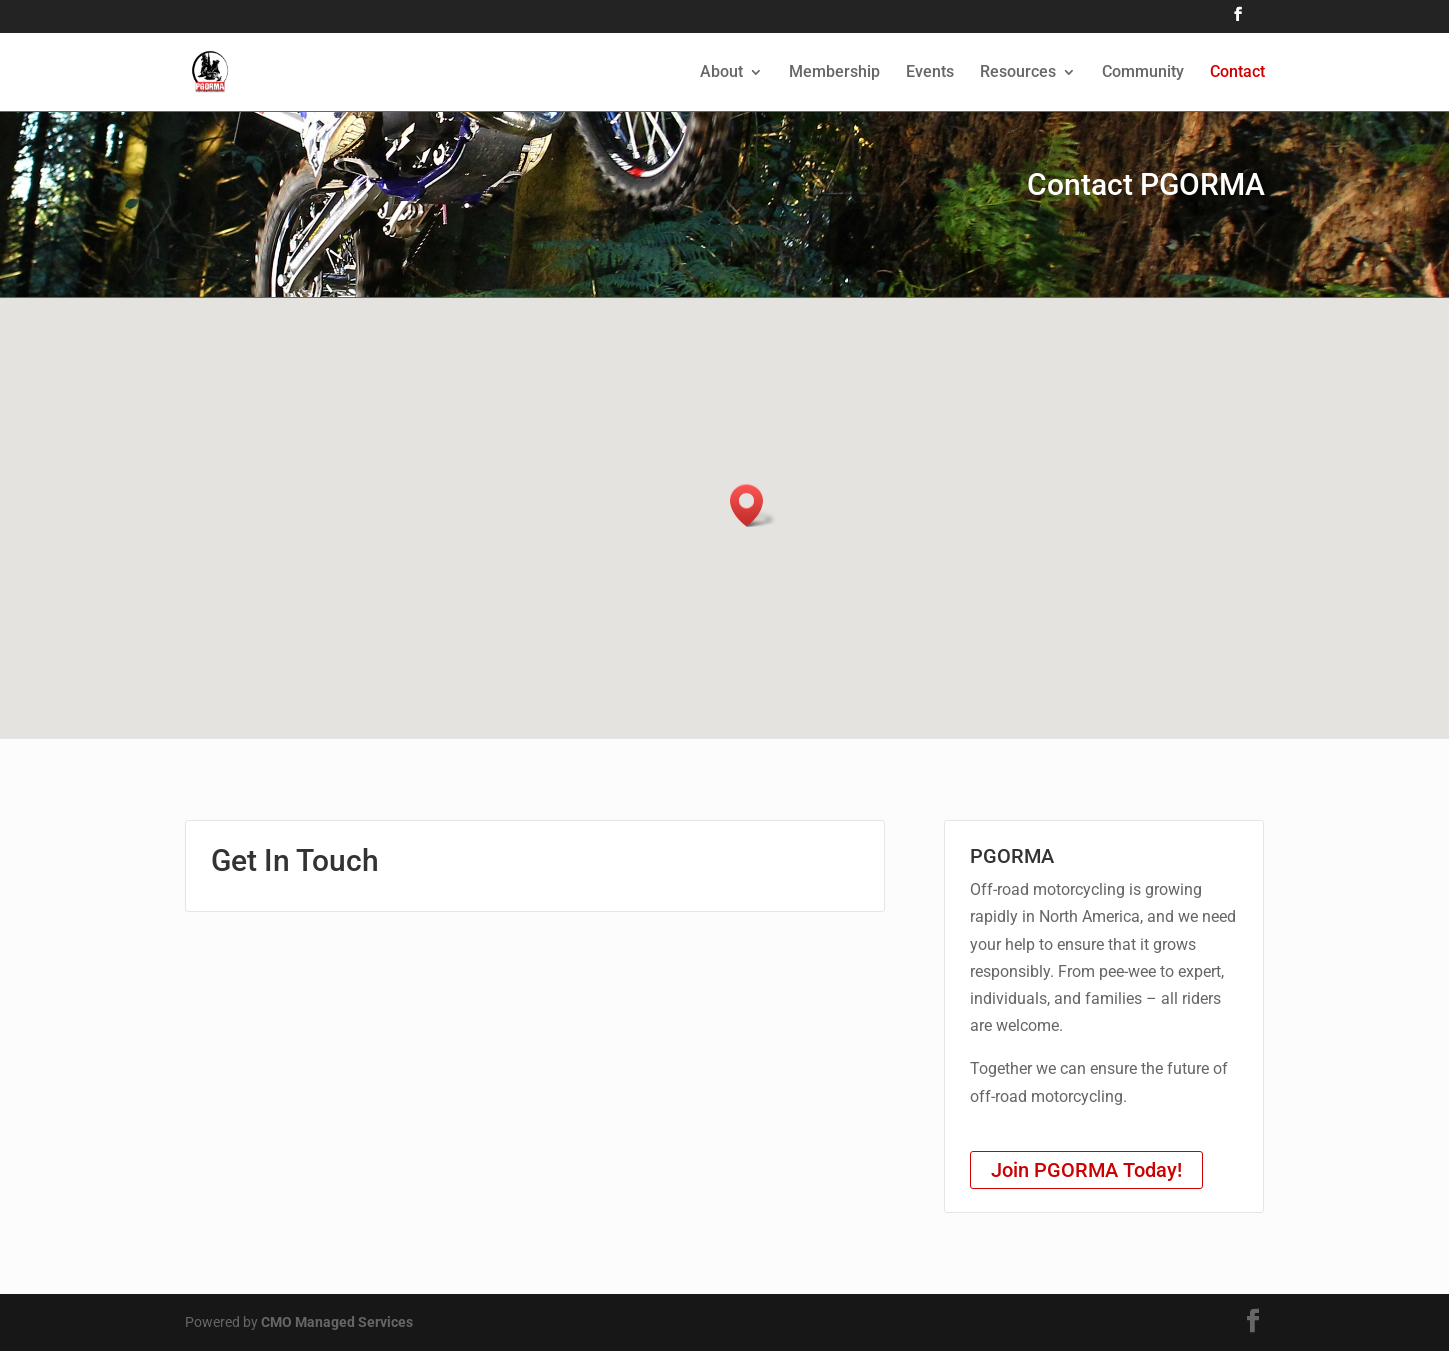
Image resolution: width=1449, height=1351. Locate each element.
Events (930, 73)
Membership (834, 73)
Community (1143, 73)
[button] (753, 505)
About (721, 73)
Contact (1237, 73)
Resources (1018, 73)
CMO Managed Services (337, 1322)
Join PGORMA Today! (1086, 1170)
